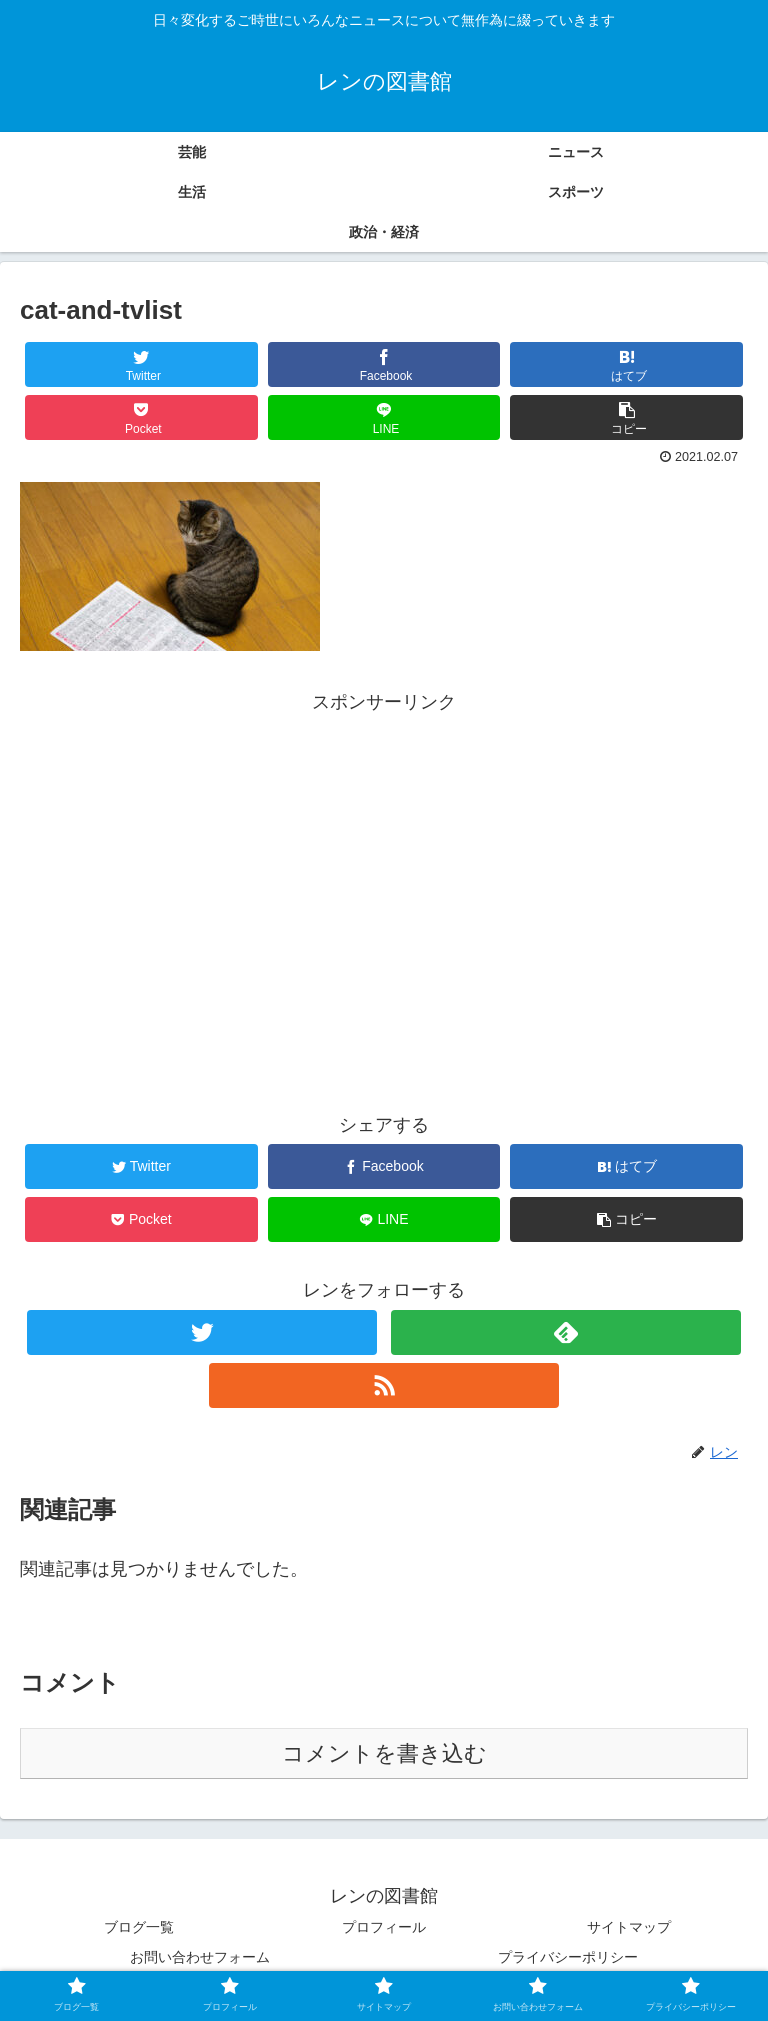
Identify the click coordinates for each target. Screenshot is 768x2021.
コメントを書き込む (384, 1753)
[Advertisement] (384, 859)
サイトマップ (629, 1927)
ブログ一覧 (139, 1927)
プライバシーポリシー (568, 1957)
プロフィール (384, 1927)
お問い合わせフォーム (200, 1957)
